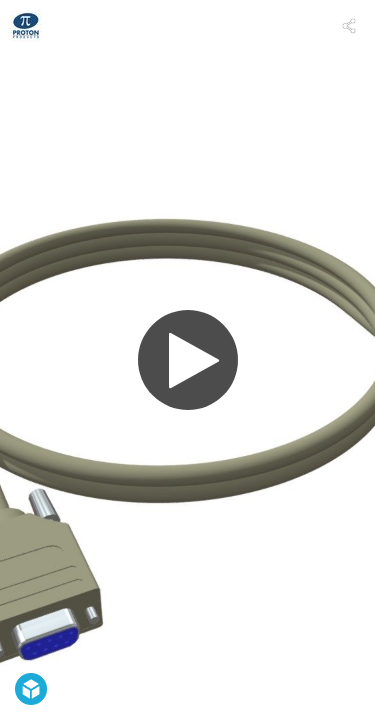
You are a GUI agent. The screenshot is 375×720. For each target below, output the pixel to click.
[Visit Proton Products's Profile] (26, 26)
